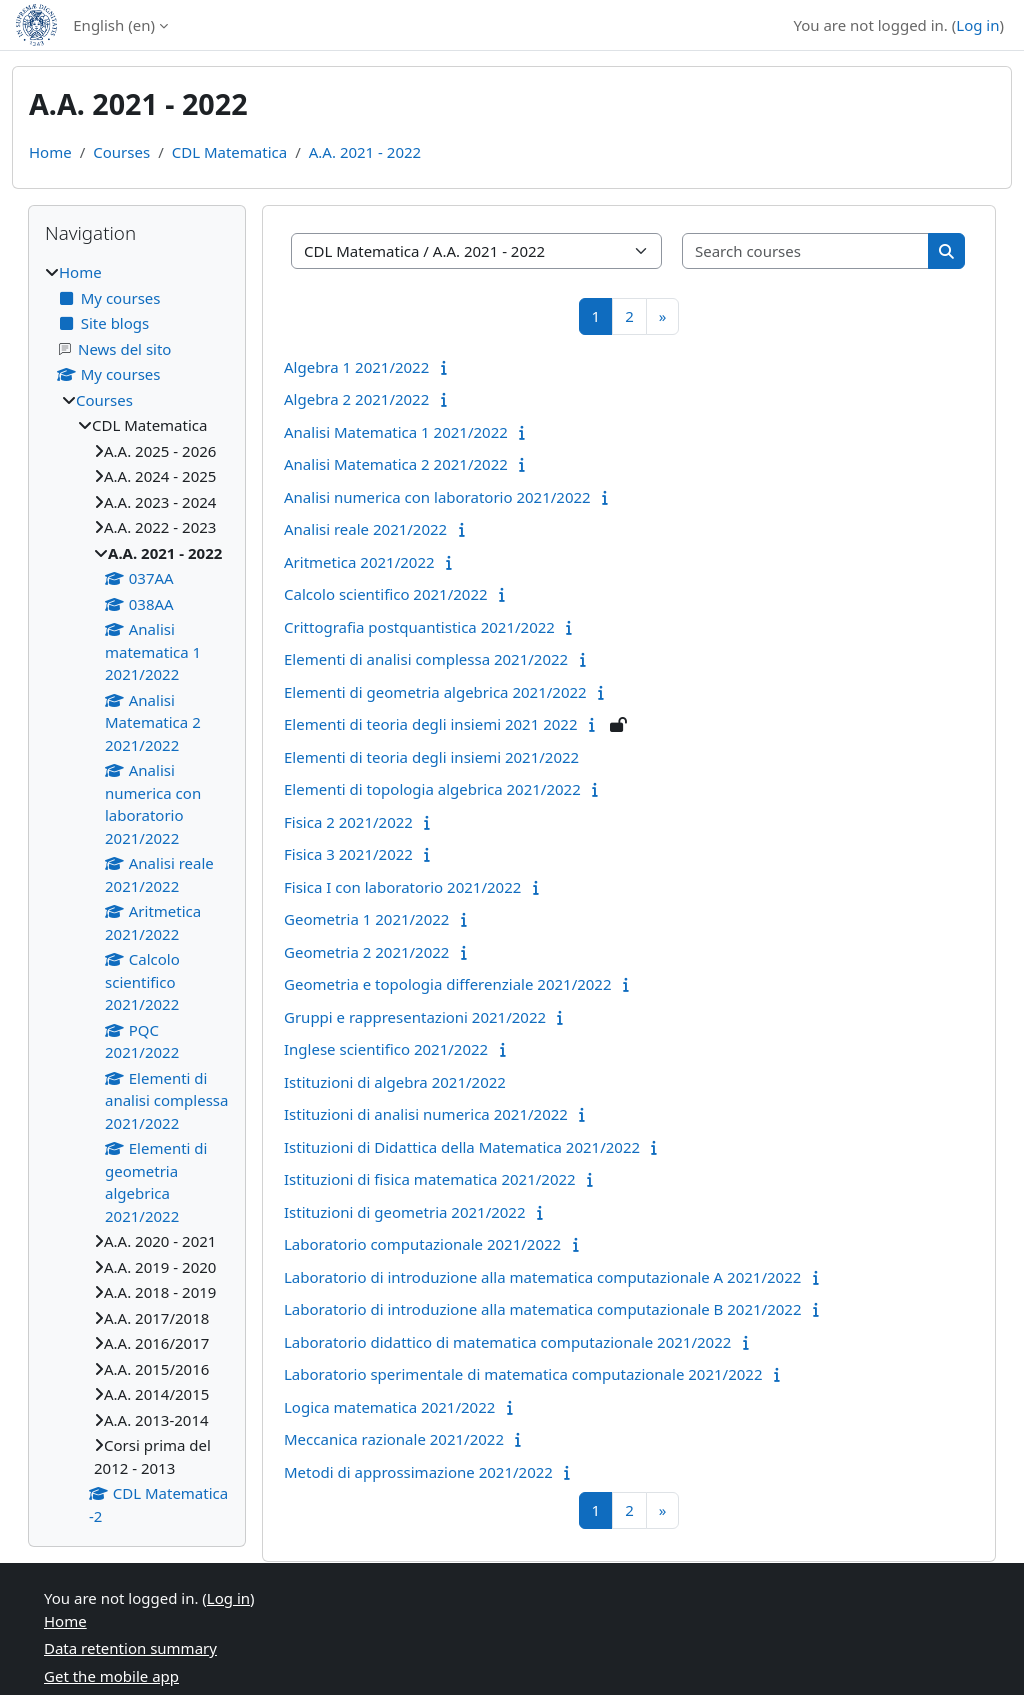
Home (50, 152)
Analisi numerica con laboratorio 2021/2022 (437, 497)
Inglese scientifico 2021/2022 (386, 1049)
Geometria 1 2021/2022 (366, 919)
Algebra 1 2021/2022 (356, 367)
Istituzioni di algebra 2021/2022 (395, 1082)
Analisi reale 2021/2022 (365, 529)
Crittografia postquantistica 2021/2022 (419, 627)
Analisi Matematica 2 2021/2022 (396, 464)
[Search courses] (806, 251)
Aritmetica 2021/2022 (359, 562)
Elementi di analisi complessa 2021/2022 (426, 659)
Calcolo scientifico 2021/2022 (386, 594)
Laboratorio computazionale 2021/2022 (422, 1244)
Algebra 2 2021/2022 (356, 399)
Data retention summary (130, 1648)
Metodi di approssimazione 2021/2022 (418, 1472)
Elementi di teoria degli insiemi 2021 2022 (430, 724)
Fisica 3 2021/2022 (348, 854)
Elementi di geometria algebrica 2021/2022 (435, 692)
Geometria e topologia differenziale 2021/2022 (448, 984)
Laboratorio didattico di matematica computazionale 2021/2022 (507, 1342)
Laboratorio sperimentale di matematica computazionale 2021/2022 (523, 1374)
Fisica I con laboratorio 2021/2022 (402, 887)
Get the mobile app (111, 1676)
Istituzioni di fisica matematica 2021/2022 (430, 1179)
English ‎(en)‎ (114, 25)
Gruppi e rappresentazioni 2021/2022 (415, 1017)
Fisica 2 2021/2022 (348, 822)
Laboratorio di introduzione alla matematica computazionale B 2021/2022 (543, 1309)
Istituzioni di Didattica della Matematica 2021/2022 (462, 1147)
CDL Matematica (229, 152)
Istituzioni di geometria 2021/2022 (405, 1212)
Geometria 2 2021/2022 (366, 952)
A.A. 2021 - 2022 (365, 152)
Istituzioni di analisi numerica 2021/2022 (426, 1114)
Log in (977, 25)
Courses (121, 152)
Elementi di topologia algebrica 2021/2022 (432, 789)
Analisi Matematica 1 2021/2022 (396, 432)
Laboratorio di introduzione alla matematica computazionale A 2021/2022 (542, 1277)
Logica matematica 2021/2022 (389, 1407)
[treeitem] (137, 894)
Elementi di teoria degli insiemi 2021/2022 (431, 757)
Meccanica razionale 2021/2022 (394, 1439)
